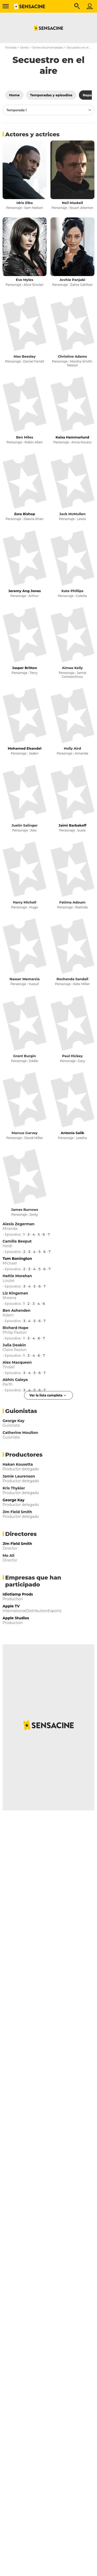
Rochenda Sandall (72, 979)
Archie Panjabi (72, 280)
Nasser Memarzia (25, 979)
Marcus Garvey (25, 1133)
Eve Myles (24, 280)
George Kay (13, 1420)
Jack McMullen (72, 514)
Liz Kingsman (15, 1293)
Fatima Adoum (72, 902)
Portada (11, 47)
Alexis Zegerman (18, 1224)
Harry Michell (24, 902)
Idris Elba (25, 203)
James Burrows (24, 1209)
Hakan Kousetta (18, 1464)
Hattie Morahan (17, 1276)
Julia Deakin (14, 1345)
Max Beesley (25, 356)
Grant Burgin (24, 1056)
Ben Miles (24, 437)
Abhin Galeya (15, 1379)
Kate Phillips (73, 591)
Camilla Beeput (17, 1241)
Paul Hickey (72, 1056)
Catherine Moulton (20, 1432)
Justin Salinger (24, 825)
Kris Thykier (14, 1488)
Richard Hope (15, 1327)
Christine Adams (72, 356)
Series (24, 47)
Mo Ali (8, 1555)
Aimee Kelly (72, 668)
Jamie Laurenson (19, 1476)
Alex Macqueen (17, 1362)
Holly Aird (72, 748)
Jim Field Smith (17, 1512)
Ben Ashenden (17, 1310)
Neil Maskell (72, 203)
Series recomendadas (47, 47)
